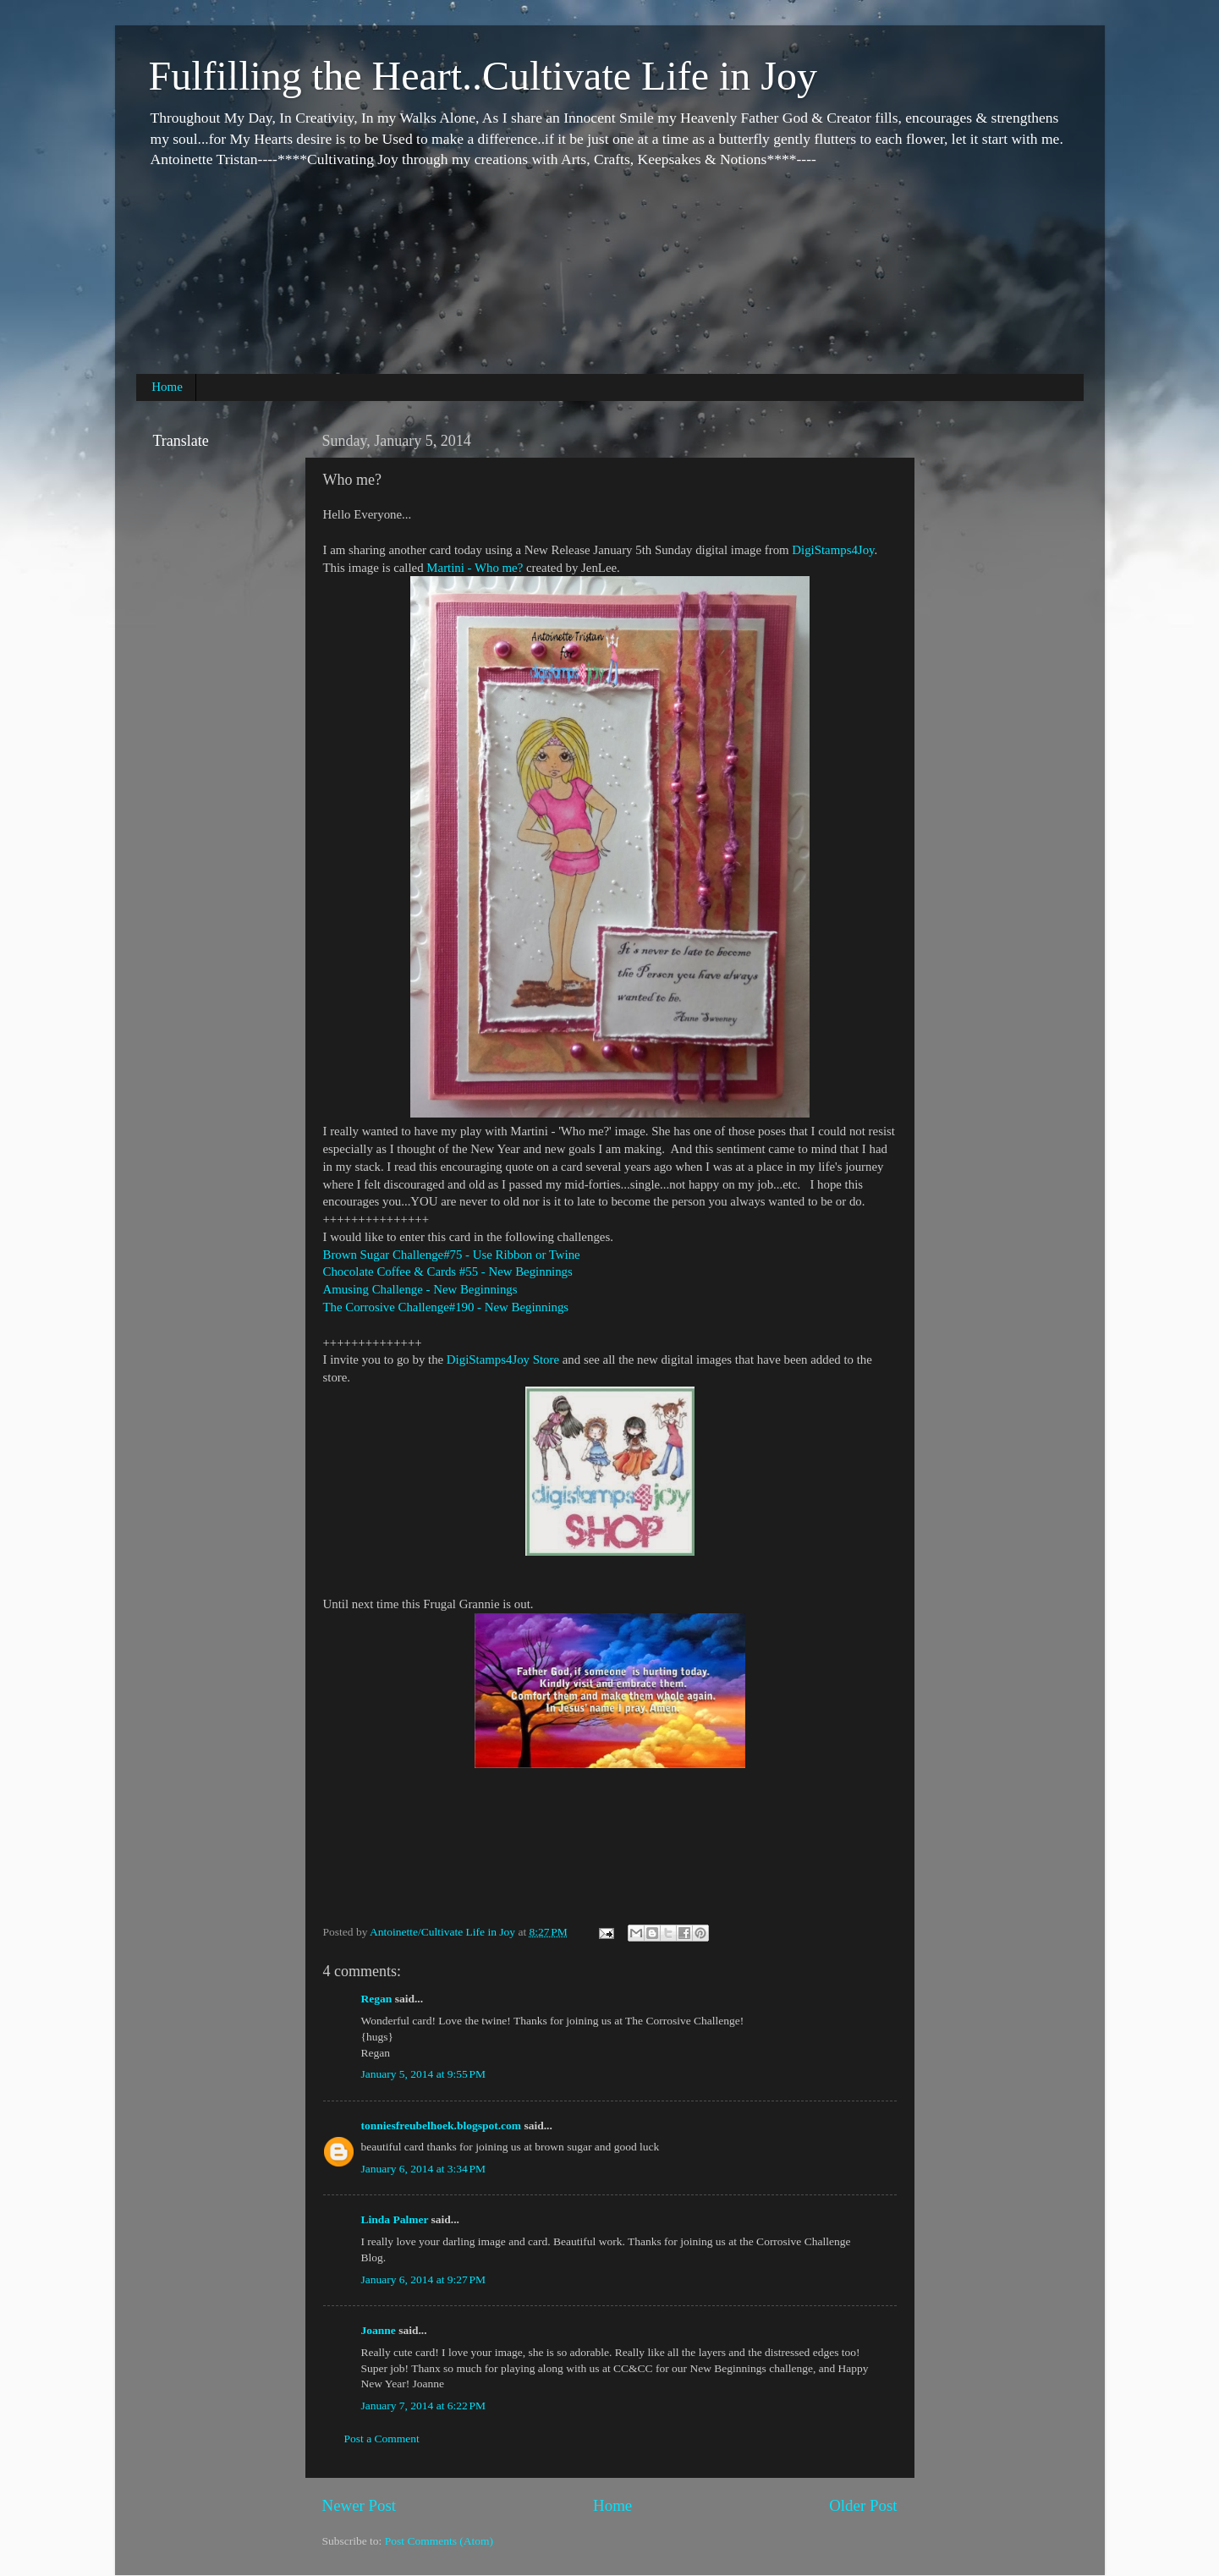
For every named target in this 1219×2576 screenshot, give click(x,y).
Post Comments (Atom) (439, 2541)
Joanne (378, 2330)
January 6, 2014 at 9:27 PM (423, 2279)
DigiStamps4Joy (833, 550)
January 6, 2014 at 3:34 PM (423, 2168)
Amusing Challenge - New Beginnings (420, 1289)
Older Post (863, 2505)
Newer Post (359, 2505)
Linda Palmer (395, 2219)
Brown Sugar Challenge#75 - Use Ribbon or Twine (451, 1254)
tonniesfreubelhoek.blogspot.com (441, 2125)
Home (167, 386)
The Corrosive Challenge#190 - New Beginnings (446, 1307)
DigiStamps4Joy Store (503, 1359)
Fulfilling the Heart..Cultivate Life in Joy (483, 75)
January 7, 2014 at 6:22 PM (423, 2405)
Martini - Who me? (474, 567)
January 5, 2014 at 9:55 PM (423, 2074)
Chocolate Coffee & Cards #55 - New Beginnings (448, 1271)
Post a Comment (382, 2438)
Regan (377, 1998)
